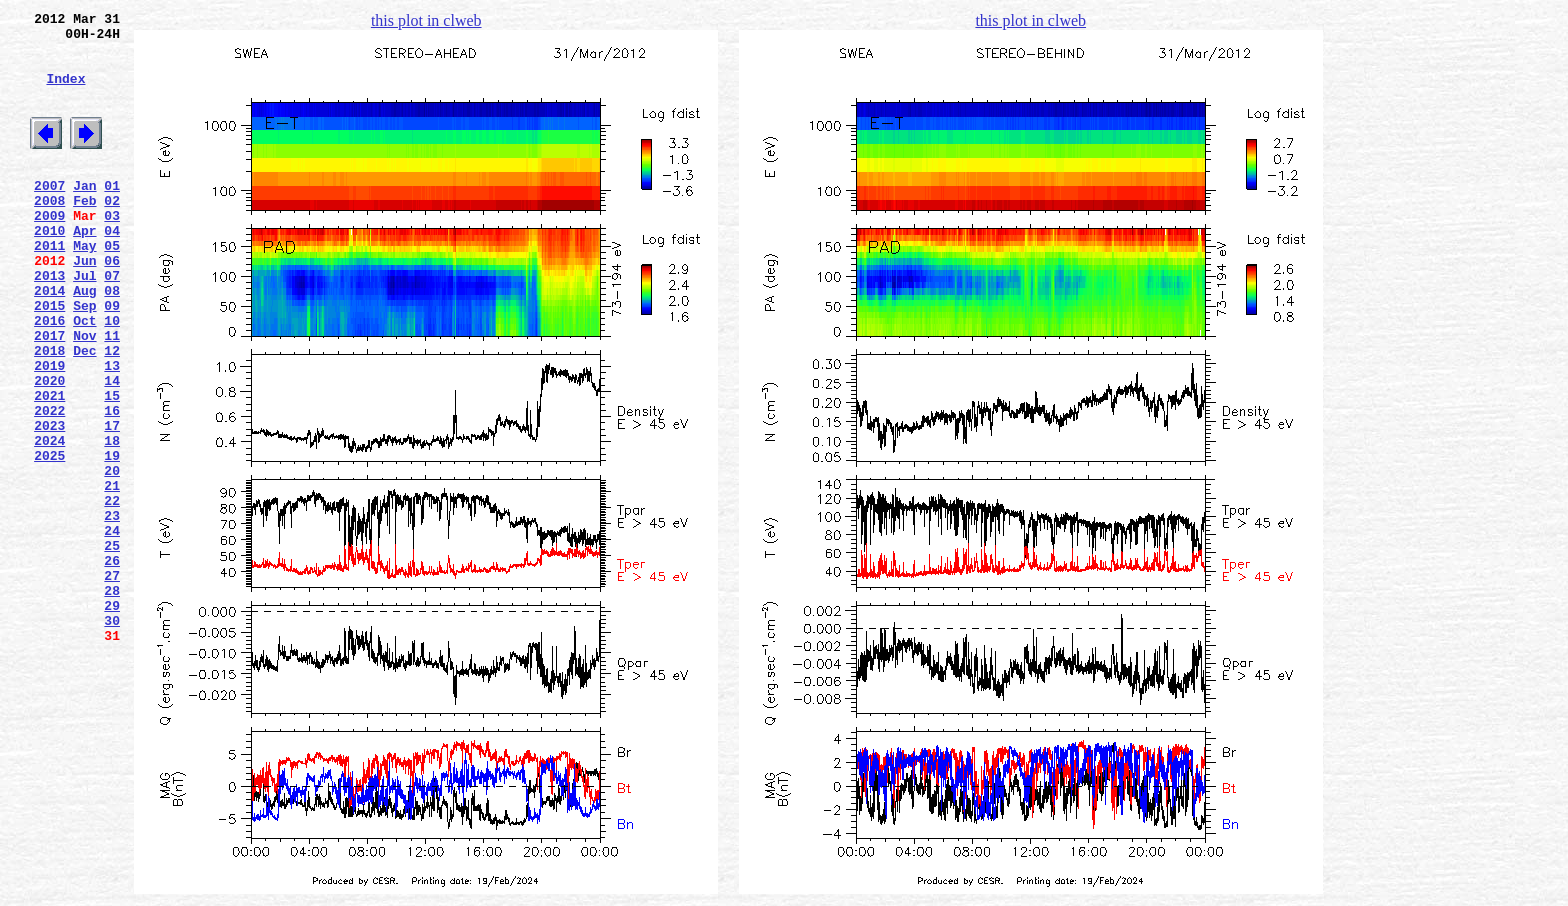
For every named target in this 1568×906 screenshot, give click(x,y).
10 (112, 377)
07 (112, 323)
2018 (49, 413)
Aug (84, 341)
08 (112, 341)
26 (112, 665)
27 (112, 683)
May (84, 287)
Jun (84, 305)
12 (112, 413)
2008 (49, 233)
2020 (49, 449)
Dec (84, 413)
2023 (49, 503)
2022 (49, 485)
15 (112, 467)
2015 (49, 359)
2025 (49, 539)
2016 (49, 377)
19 (112, 539)
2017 (49, 395)
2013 (49, 323)
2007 (49, 215)
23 (112, 611)
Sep (84, 359)
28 (112, 701)
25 (112, 647)
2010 (49, 269)
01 (112, 215)
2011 (49, 287)
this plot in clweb (426, 20)
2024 (49, 521)
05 (112, 287)
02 (112, 233)
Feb (84, 233)
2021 (49, 467)
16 (112, 485)
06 (112, 305)
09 (112, 359)
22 (112, 593)
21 (112, 575)
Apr (84, 269)
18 (112, 521)
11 (112, 395)
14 (112, 449)
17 (112, 503)
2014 (49, 341)
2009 (49, 251)
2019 (49, 431)
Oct (84, 377)
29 (112, 719)
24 (112, 629)
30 (112, 737)
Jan (84, 215)
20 (112, 557)
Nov (84, 395)
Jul (84, 323)
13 (112, 431)
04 (112, 269)
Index (65, 93)
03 (112, 251)
